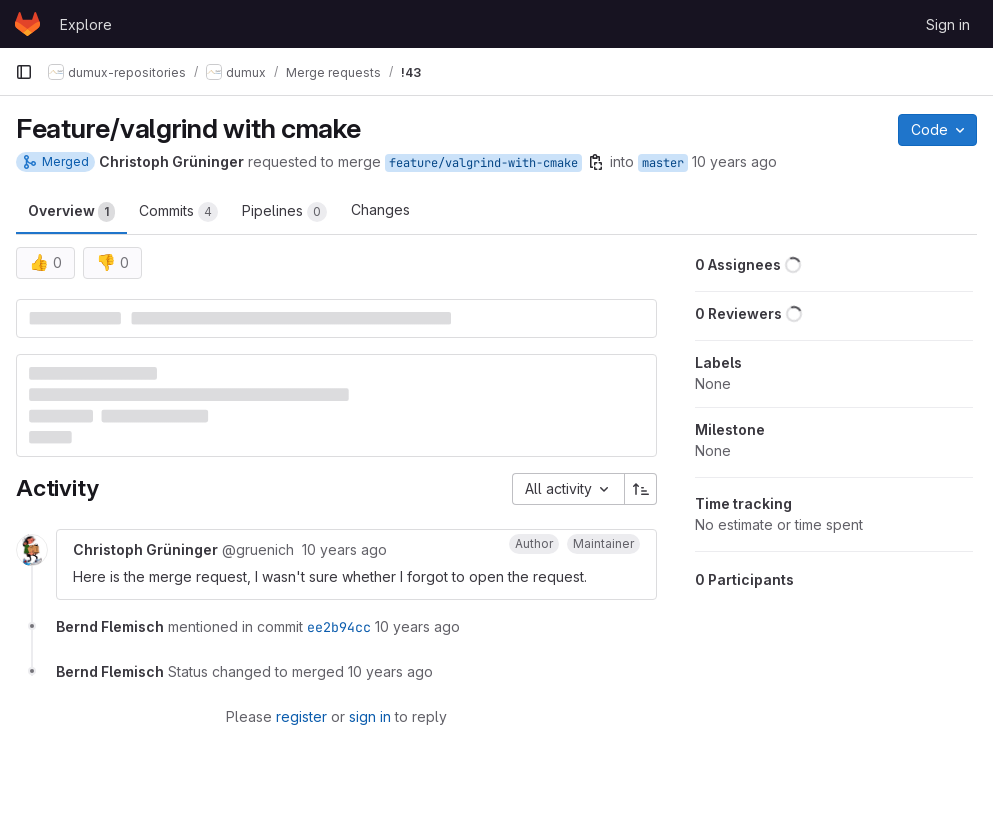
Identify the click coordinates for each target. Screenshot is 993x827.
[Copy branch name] (596, 162)
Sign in (948, 24)
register (301, 716)
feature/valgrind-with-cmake (483, 163)
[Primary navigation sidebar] (24, 72)
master (663, 163)
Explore (86, 24)
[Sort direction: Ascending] (641, 489)
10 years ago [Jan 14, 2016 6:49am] (734, 161)
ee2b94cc (339, 627)
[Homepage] (27, 24)
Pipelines (284, 212)
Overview (71, 212)
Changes (380, 209)
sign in (370, 716)
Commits (178, 212)
